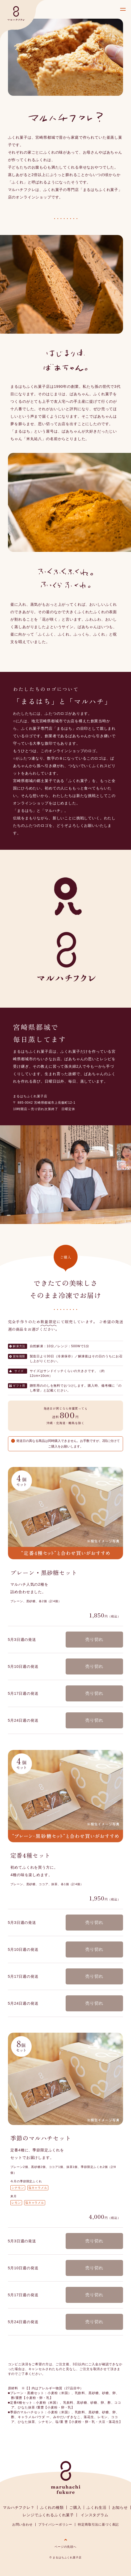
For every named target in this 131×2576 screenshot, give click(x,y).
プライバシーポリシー (55, 2524)
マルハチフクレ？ (19, 2507)
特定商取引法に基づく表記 (98, 2524)
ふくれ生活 (96, 2507)
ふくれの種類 (52, 2507)
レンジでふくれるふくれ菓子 (48, 2515)
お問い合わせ (22, 2524)
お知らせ (120, 2507)
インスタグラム (94, 2515)
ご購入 (75, 2507)
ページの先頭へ (65, 2546)
